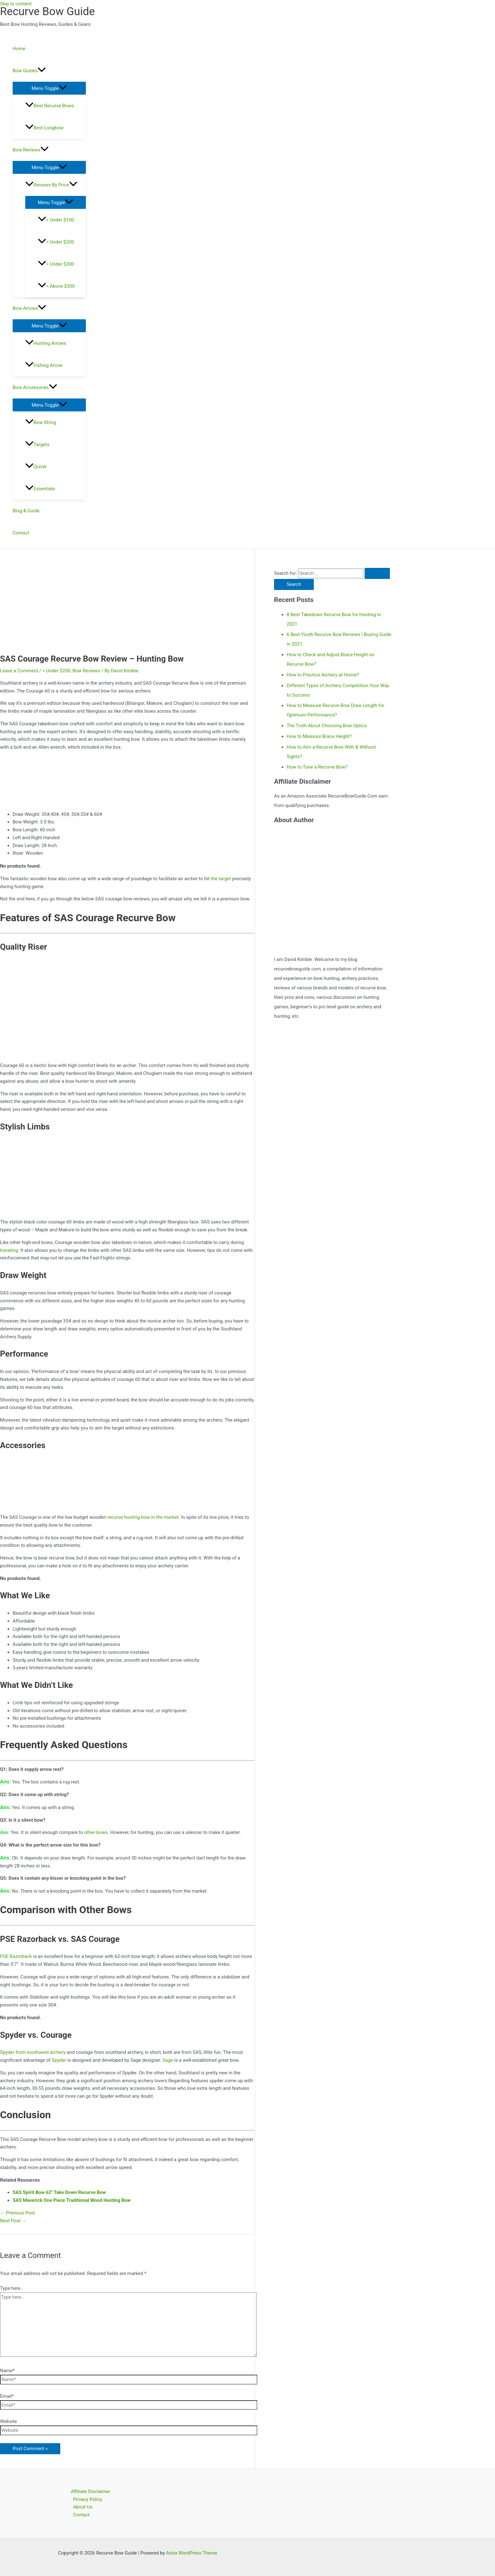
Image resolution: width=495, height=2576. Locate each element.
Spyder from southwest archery (33, 2052)
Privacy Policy (87, 2499)
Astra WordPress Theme (191, 2553)
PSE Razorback (16, 1956)
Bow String (40, 422)
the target (221, 878)
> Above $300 (56, 286)
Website (8, 2421)
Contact (21, 533)
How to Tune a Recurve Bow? (317, 767)
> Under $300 (56, 264)
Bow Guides (29, 71)
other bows (96, 1832)
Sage (168, 2060)
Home (19, 48)
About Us (82, 2507)
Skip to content (16, 4)
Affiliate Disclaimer (90, 2491)
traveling (9, 1250)
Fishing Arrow (44, 365)
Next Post (13, 2221)
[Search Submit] (377, 573)
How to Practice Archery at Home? (323, 675)
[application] (42, 71)
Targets (37, 444)
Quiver (36, 466)
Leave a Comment (19, 671)
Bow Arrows (29, 308)
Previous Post (17, 2213)
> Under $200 (56, 242)
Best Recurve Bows (49, 106)
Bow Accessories (35, 387)
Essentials (40, 489)
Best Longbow (44, 128)
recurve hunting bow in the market (143, 1517)
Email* (7, 2396)
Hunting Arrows (45, 343)
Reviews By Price (51, 185)
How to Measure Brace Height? (319, 736)
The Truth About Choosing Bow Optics (327, 725)
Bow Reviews (31, 150)
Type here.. (11, 2288)
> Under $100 (56, 220)
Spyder (59, 2060)
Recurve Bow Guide (47, 11)
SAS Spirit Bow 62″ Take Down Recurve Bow (59, 2192)
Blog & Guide (26, 511)
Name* (7, 2370)
